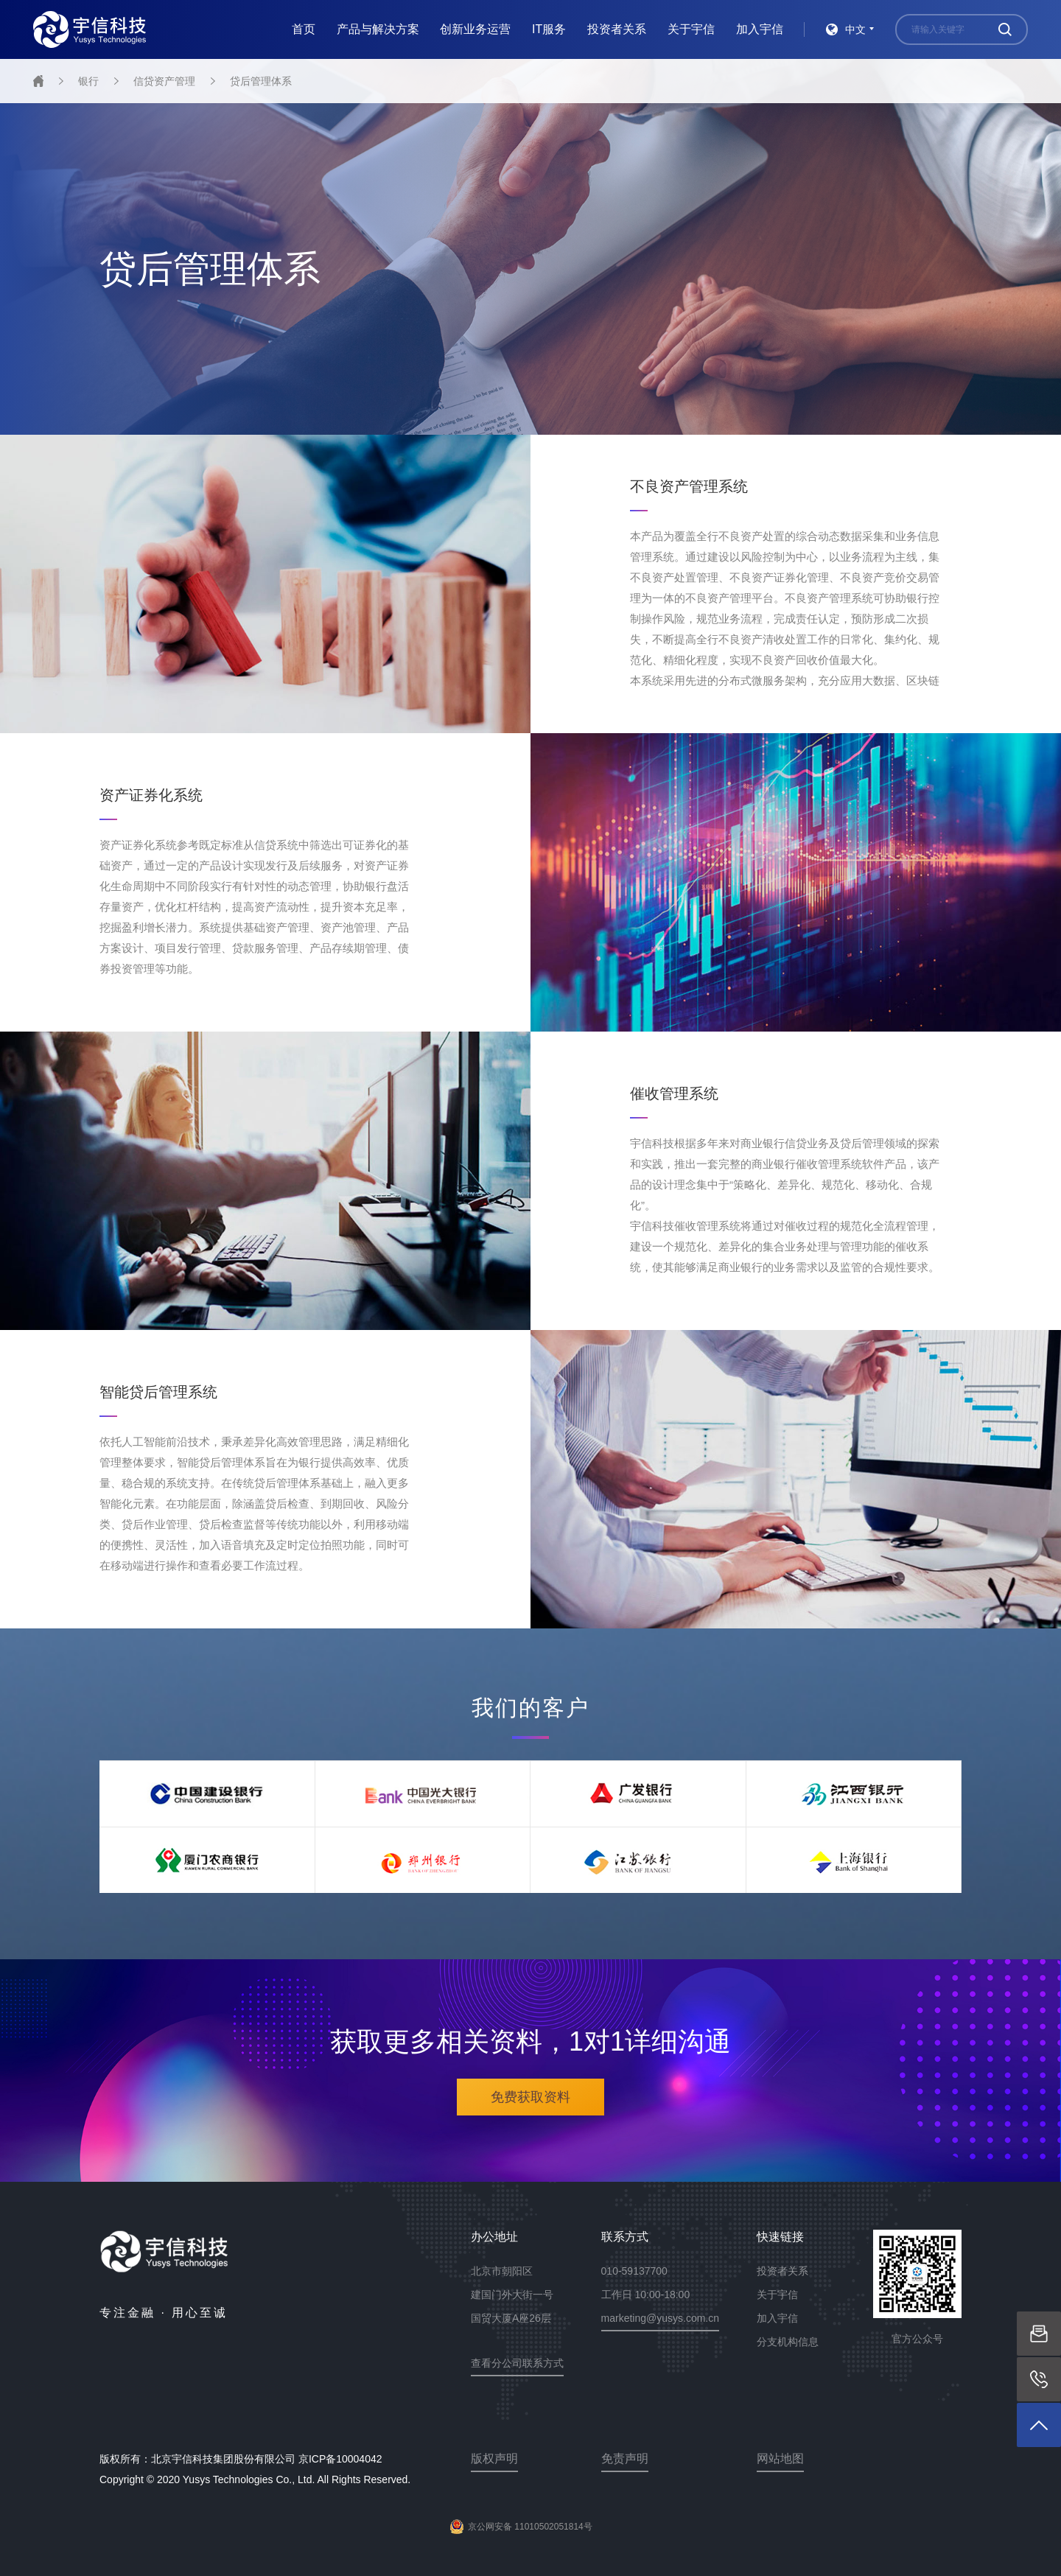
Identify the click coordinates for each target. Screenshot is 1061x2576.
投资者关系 (616, 29)
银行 (88, 81)
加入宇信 (759, 29)
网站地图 (780, 2458)
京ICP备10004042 (340, 2459)
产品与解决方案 (378, 29)
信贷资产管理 (164, 81)
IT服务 (549, 29)
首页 (303, 29)
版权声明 (494, 2458)
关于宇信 (691, 29)
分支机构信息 (788, 2342)
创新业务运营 (475, 29)
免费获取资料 (530, 2097)
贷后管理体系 (261, 81)
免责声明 (624, 2458)
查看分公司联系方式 (517, 2363)
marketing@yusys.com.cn (660, 2318)
